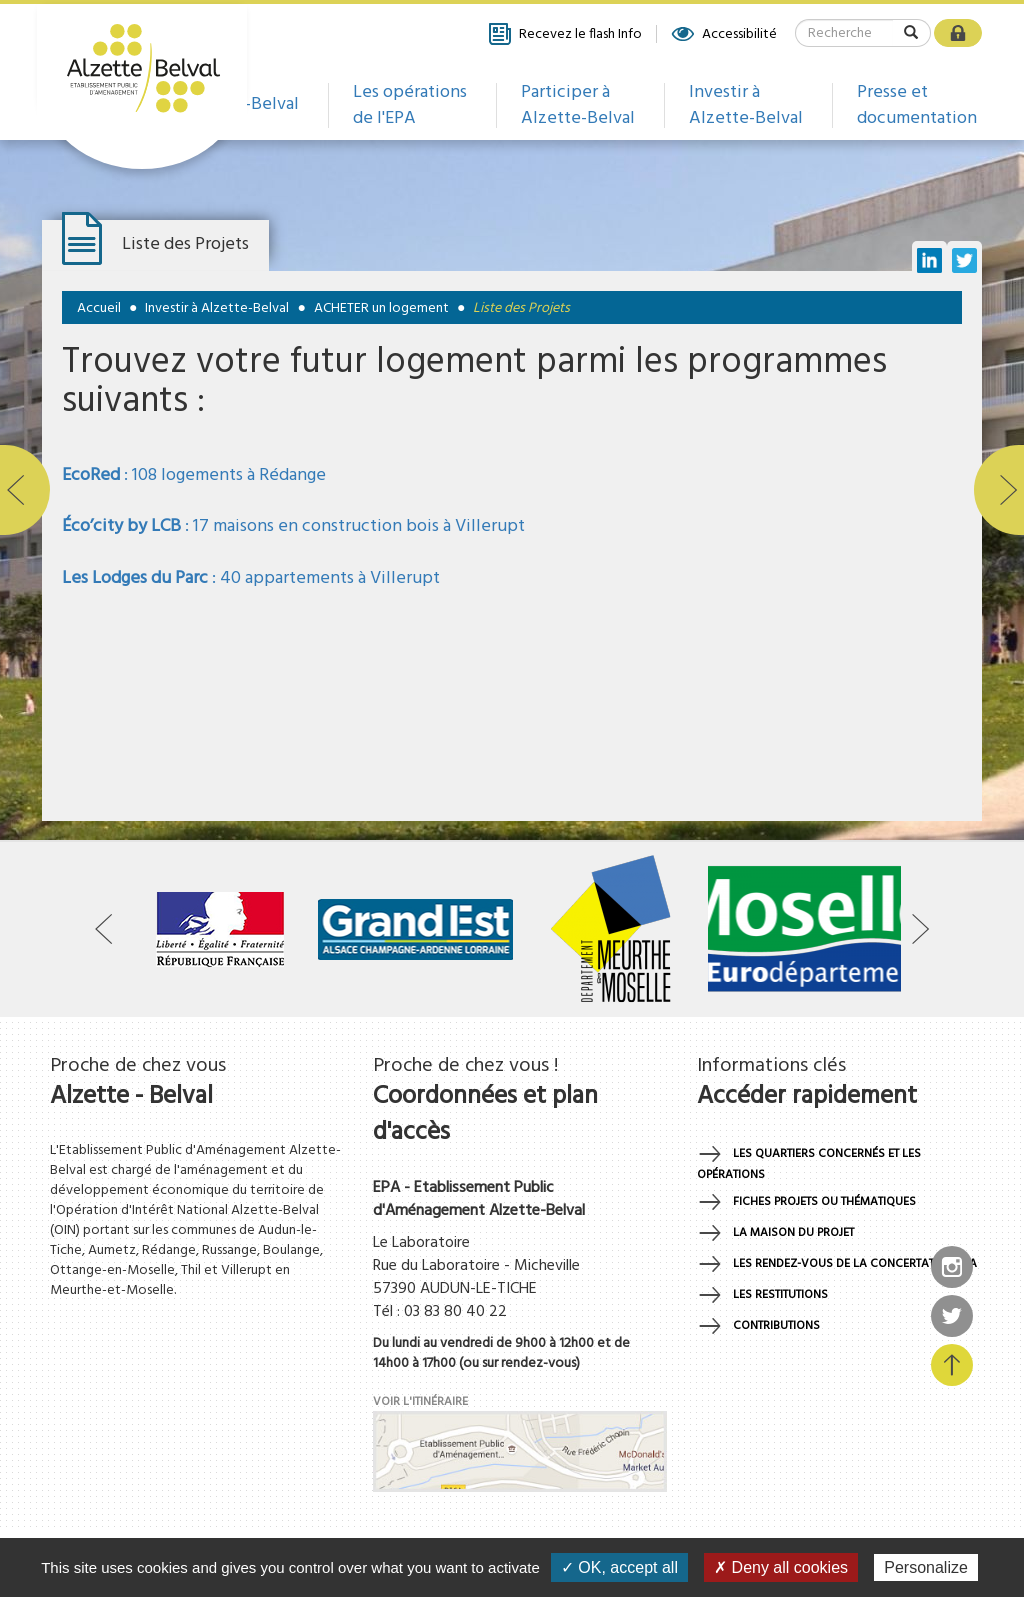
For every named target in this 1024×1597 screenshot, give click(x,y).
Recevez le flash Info (564, 34)
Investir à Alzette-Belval (746, 105)
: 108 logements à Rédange (194, 475)
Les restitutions (780, 1295)
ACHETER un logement (381, 308)
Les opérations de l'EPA (410, 105)
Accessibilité (723, 34)
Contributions (776, 1326)
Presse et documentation (917, 105)
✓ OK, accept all (619, 1567)
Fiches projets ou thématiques (824, 1202)
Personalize (926, 1567)
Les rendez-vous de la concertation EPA (855, 1264)
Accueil (99, 308)
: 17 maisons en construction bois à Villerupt (293, 526)
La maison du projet (793, 1233)
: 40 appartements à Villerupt (251, 578)
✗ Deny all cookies (781, 1567)
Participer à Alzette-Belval (578, 105)
